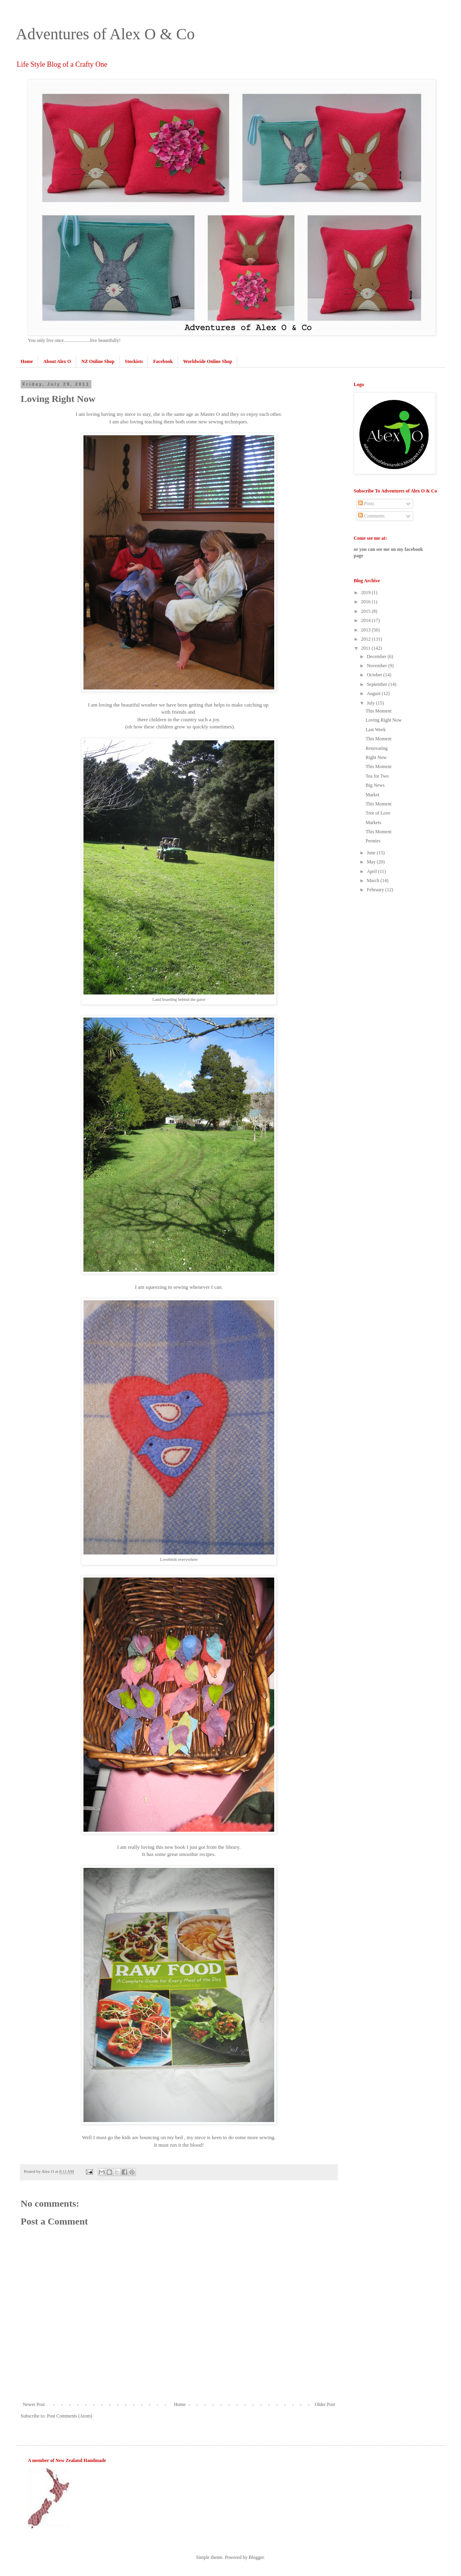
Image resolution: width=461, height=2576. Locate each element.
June (372, 852)
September (377, 684)
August (374, 693)
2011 (366, 648)
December (377, 656)
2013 (366, 630)
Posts (366, 503)
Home (180, 2404)
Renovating (376, 748)
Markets (373, 822)
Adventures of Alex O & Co (105, 34)
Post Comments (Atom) (69, 2416)
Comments (371, 516)
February (376, 889)
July (371, 703)
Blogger (256, 2557)
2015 (366, 611)
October (375, 675)
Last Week (375, 729)
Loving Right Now (384, 720)
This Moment (378, 711)
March (373, 880)
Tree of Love (378, 813)
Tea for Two (377, 776)
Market (373, 795)
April (372, 871)
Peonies (373, 841)
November (377, 665)
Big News (375, 785)
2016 (366, 601)
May (372, 862)
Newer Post (34, 2404)
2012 (366, 639)
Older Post (325, 2404)
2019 (366, 592)
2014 (366, 620)
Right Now (376, 757)
